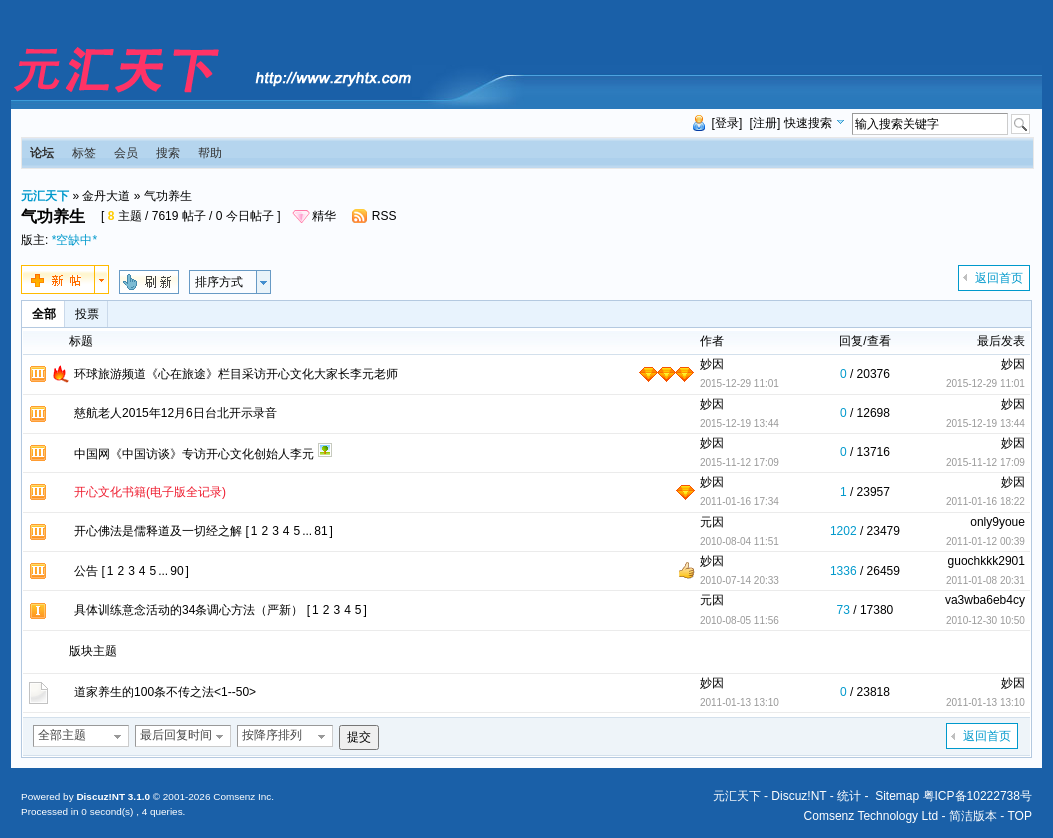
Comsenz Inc (242, 796)
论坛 (42, 153)
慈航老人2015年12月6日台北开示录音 (175, 413)
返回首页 (999, 278)
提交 (359, 737)
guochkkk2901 (986, 561)
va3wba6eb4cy (985, 600)
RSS (384, 216)
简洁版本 (973, 816)
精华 (324, 216)
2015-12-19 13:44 (985, 423)
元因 (712, 522)
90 (176, 571)
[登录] (727, 123)
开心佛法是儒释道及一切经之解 (158, 531)
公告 (86, 571)
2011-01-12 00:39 (985, 541)
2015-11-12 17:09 (985, 462)
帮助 (210, 153)
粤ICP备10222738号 (977, 796)
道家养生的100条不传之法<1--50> (165, 692)
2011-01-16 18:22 (985, 501)
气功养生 (168, 196)
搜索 (168, 153)
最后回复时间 (176, 735)
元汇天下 (45, 196)
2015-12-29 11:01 (985, 383)
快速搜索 (808, 123)
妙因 (712, 364)
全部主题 (62, 735)
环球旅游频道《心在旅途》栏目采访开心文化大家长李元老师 (236, 374)
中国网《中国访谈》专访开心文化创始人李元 (194, 454)
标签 (84, 153)
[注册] (765, 123)
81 (320, 531)
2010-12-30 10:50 (985, 620)
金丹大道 (106, 196)
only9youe (997, 522)
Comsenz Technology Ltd (871, 816)
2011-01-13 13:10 (985, 702)
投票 (87, 314)
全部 (44, 314)
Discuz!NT (798, 796)
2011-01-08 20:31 (985, 580)
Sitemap (897, 796)
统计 (849, 796)
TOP (1019, 816)
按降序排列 (272, 735)
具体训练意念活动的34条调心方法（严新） (188, 610)
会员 (126, 153)
